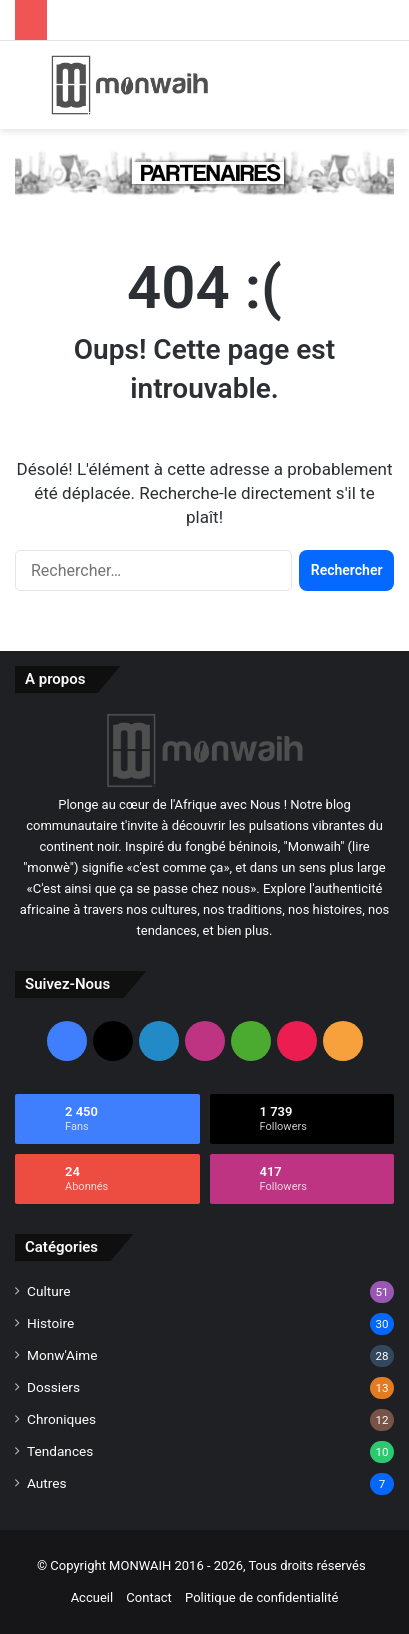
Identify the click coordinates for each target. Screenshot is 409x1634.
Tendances (60, 1451)
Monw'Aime (62, 1355)
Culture (48, 1291)
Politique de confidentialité (261, 1597)
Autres (47, 1483)
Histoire (50, 1323)
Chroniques (61, 1419)
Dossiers (53, 1387)
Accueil (92, 1597)
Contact (148, 1597)
